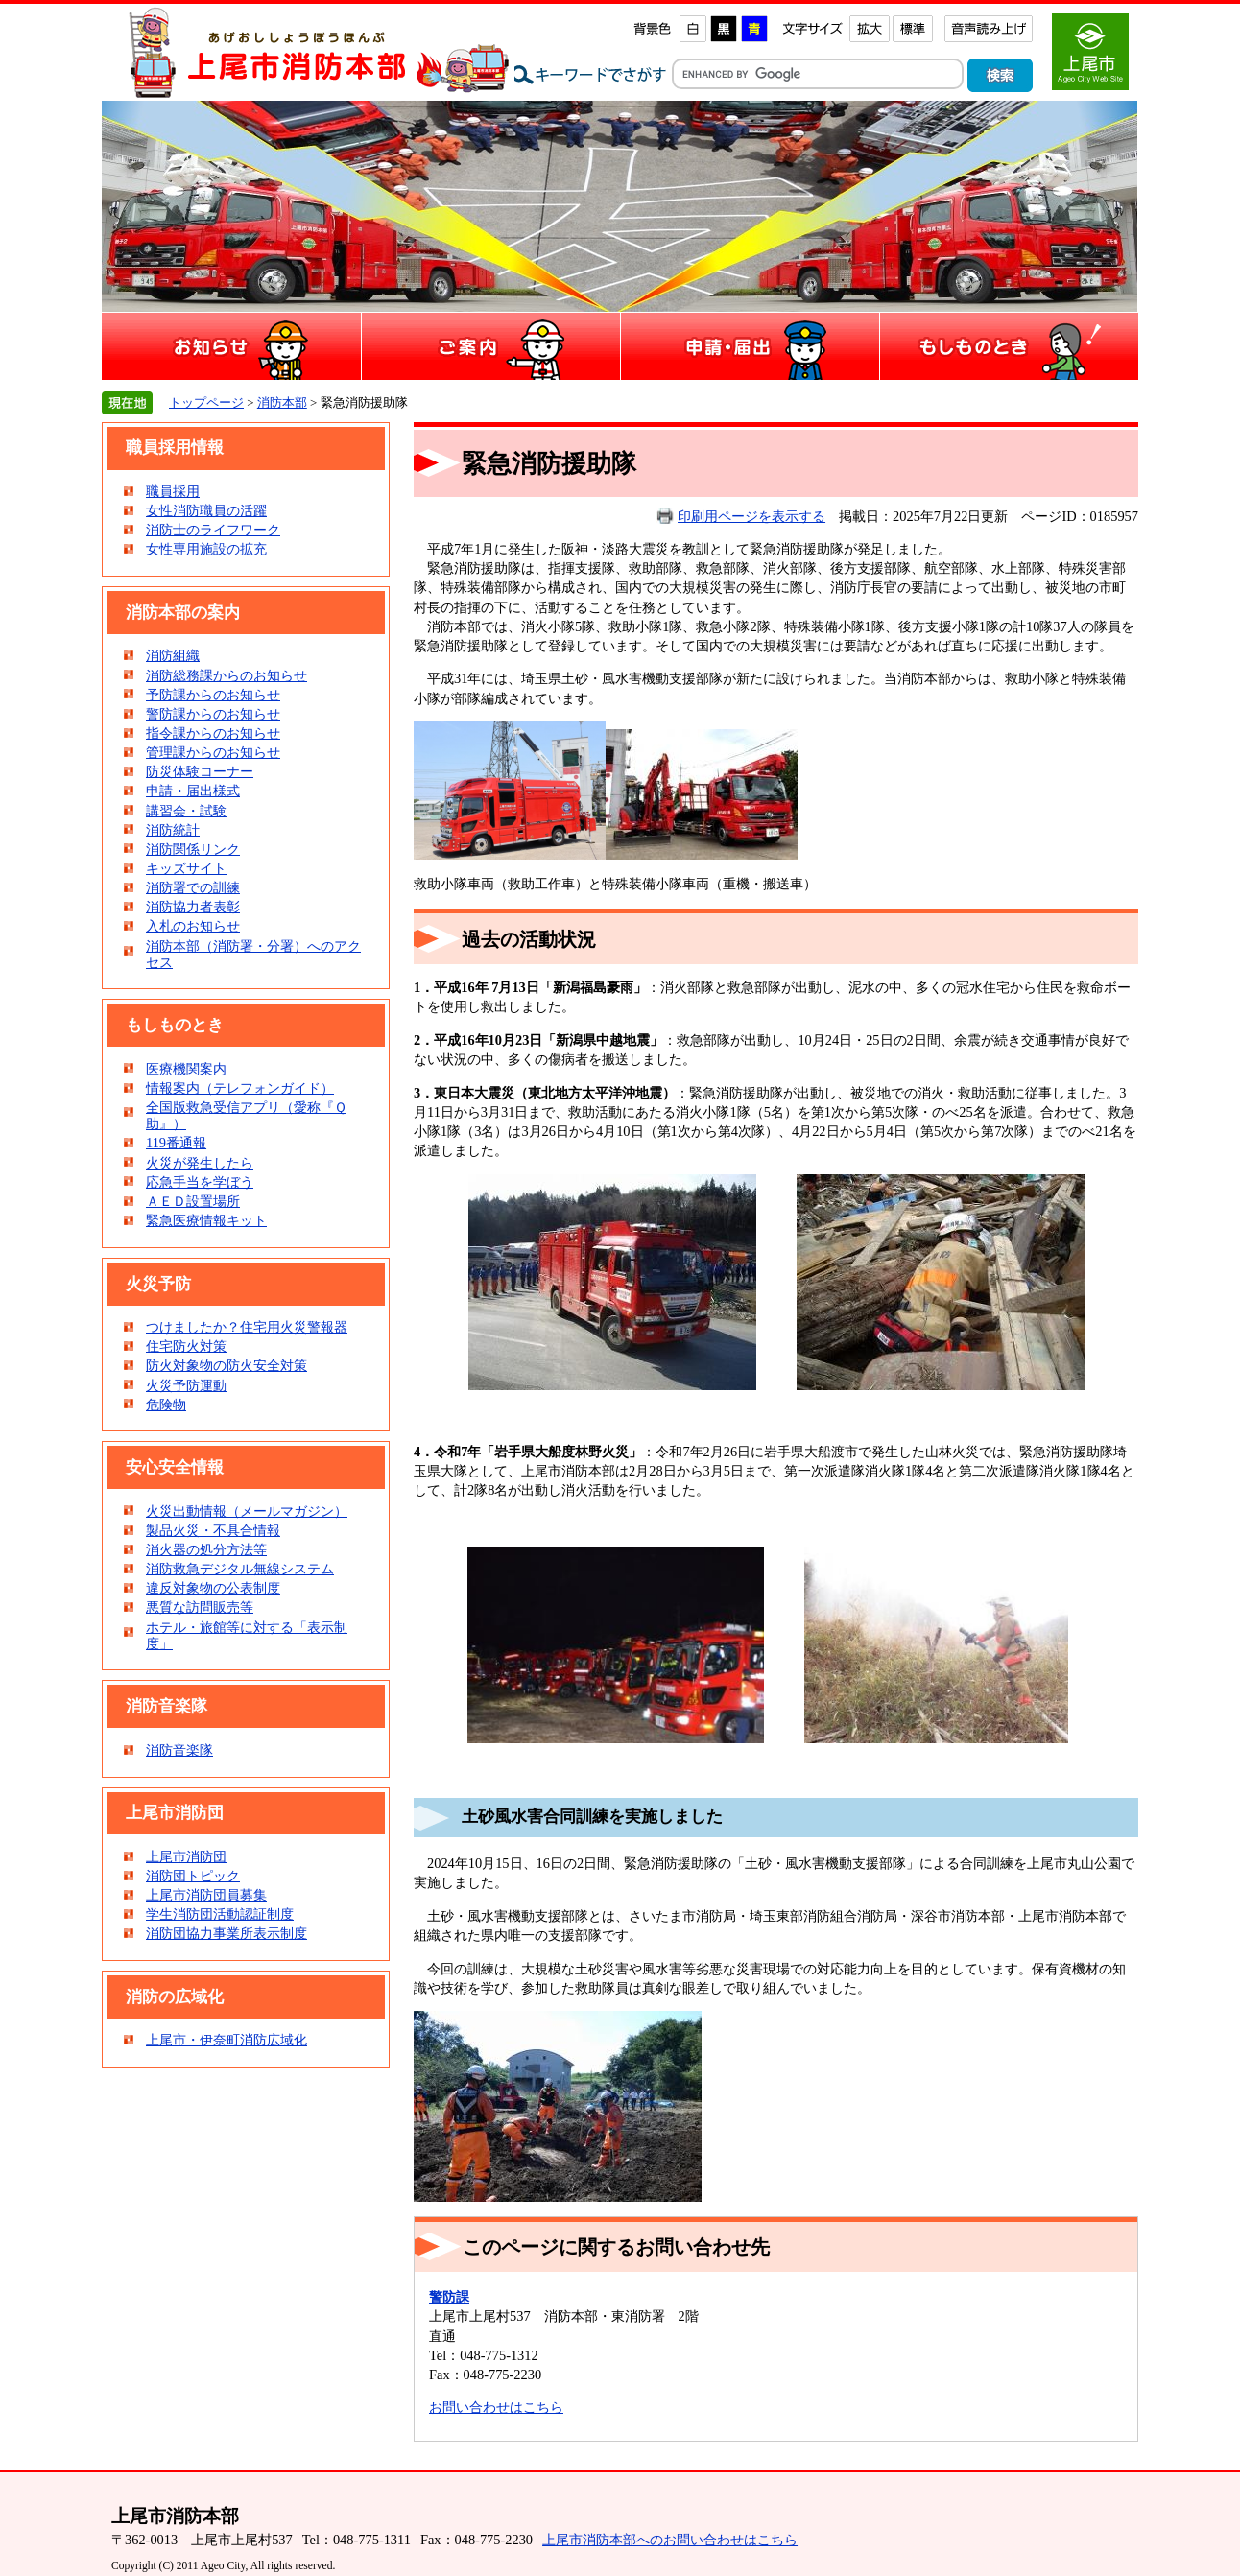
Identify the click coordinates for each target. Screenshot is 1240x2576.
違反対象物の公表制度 (213, 1587)
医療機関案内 (186, 1068)
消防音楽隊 (179, 1750)
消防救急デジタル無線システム (240, 1568)
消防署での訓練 (193, 887)
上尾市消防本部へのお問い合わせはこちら (670, 2539)
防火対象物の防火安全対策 (226, 1365)
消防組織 (173, 655)
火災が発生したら (199, 1162)
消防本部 (282, 402)
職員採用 (173, 491)
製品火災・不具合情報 (213, 1530)
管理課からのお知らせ (213, 752)
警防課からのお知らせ (213, 713)
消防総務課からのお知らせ (226, 675)
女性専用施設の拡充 (206, 548)
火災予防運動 (186, 1385)
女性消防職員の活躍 (206, 510)
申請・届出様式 (193, 790)
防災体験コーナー (199, 771)
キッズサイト (186, 868)
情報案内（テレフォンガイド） (240, 1088)
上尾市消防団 (186, 1856)
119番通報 (176, 1142)
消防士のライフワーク (213, 529)
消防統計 (173, 830)
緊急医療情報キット (206, 1220)
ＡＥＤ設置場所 (193, 1201)
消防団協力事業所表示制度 (226, 1933)
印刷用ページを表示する (751, 516)
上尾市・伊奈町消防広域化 (226, 2039)
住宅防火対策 (186, 1346)
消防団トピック (193, 1875)
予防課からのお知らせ (213, 694)
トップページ (206, 402)
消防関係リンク (193, 849)
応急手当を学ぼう (199, 1182)
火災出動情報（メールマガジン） (246, 1511)
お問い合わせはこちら (496, 2407)
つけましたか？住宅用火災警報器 (246, 1327)
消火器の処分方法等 (206, 1549)
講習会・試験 (186, 810)
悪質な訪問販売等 (199, 1607)
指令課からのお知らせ (213, 733)
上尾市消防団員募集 (206, 1894)
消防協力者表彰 (193, 906)
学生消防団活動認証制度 (220, 1914)
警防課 (449, 2296)
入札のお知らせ (193, 926)
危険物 (166, 1404)
